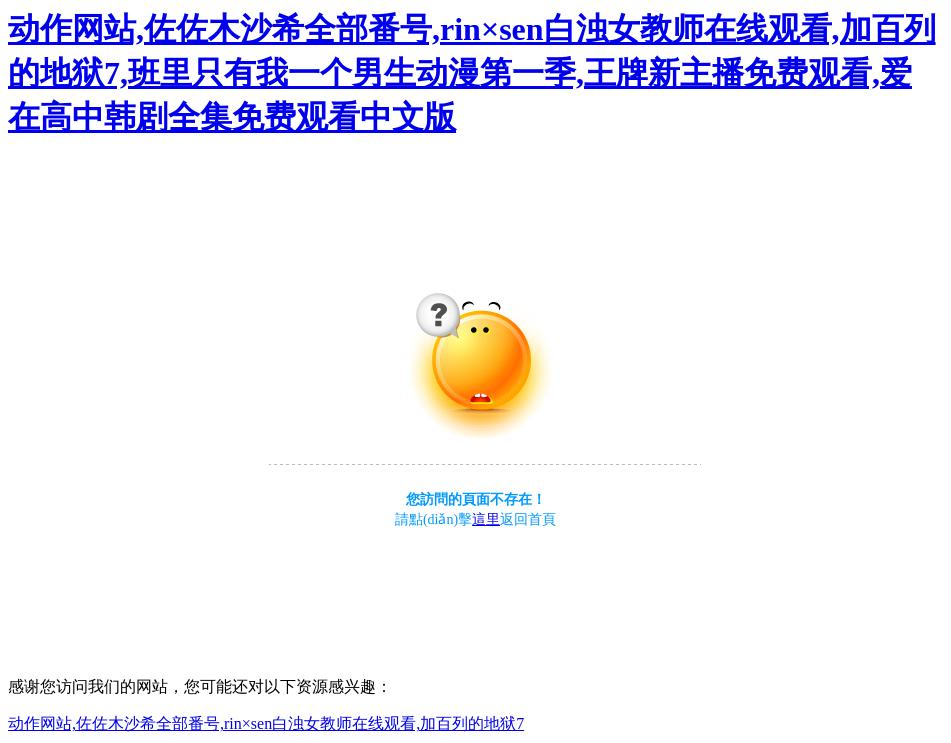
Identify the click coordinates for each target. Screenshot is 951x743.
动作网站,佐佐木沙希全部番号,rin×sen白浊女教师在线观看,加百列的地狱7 (266, 723)
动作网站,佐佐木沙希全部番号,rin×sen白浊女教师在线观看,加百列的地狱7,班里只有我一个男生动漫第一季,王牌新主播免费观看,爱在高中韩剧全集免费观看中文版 (472, 73)
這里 (486, 519)
